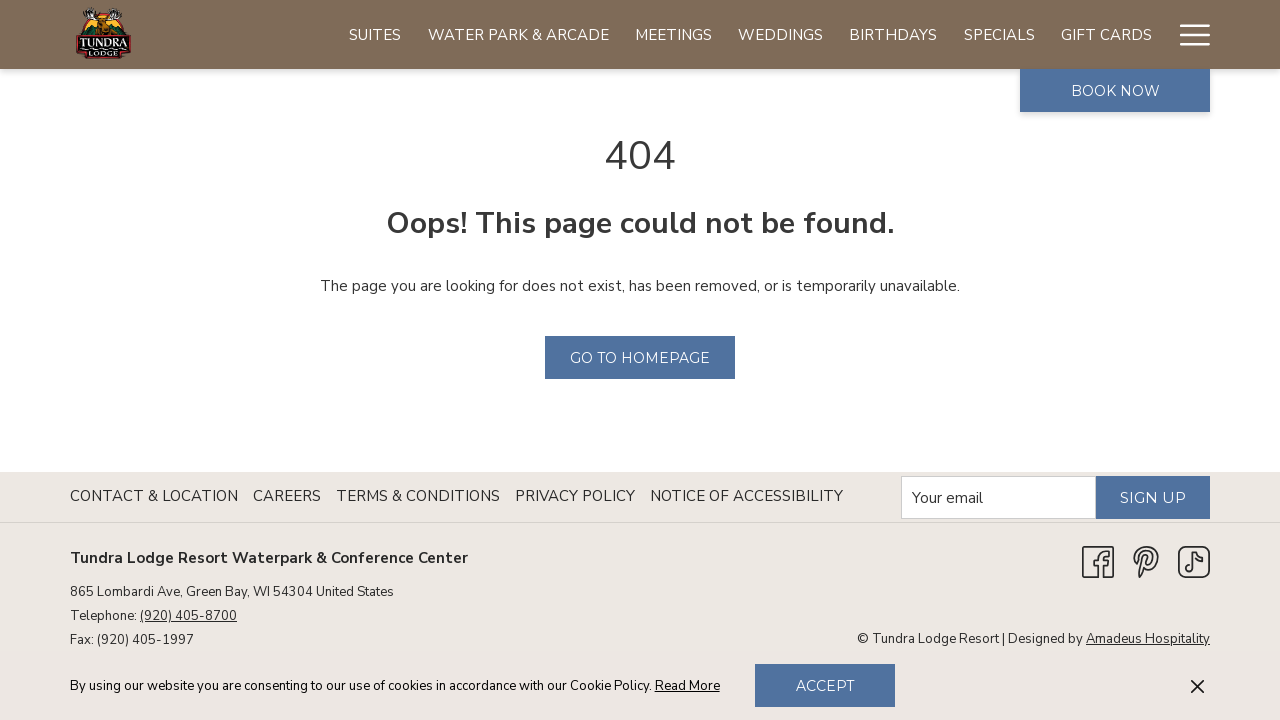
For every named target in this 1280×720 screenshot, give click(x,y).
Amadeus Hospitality (1148, 639)
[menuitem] (375, 34)
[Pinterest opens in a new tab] (1146, 561)
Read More (687, 686)
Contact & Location (154, 496)
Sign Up (1153, 497)
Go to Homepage (640, 358)
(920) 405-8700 (188, 616)
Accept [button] (825, 686)
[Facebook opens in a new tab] (1098, 561)
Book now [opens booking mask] (1115, 91)
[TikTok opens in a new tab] (1194, 561)
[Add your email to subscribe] (998, 497)
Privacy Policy (575, 496)
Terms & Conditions (418, 496)
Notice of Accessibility (746, 496)
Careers (287, 496)
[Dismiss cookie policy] (1197, 686)
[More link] (1187, 34)
